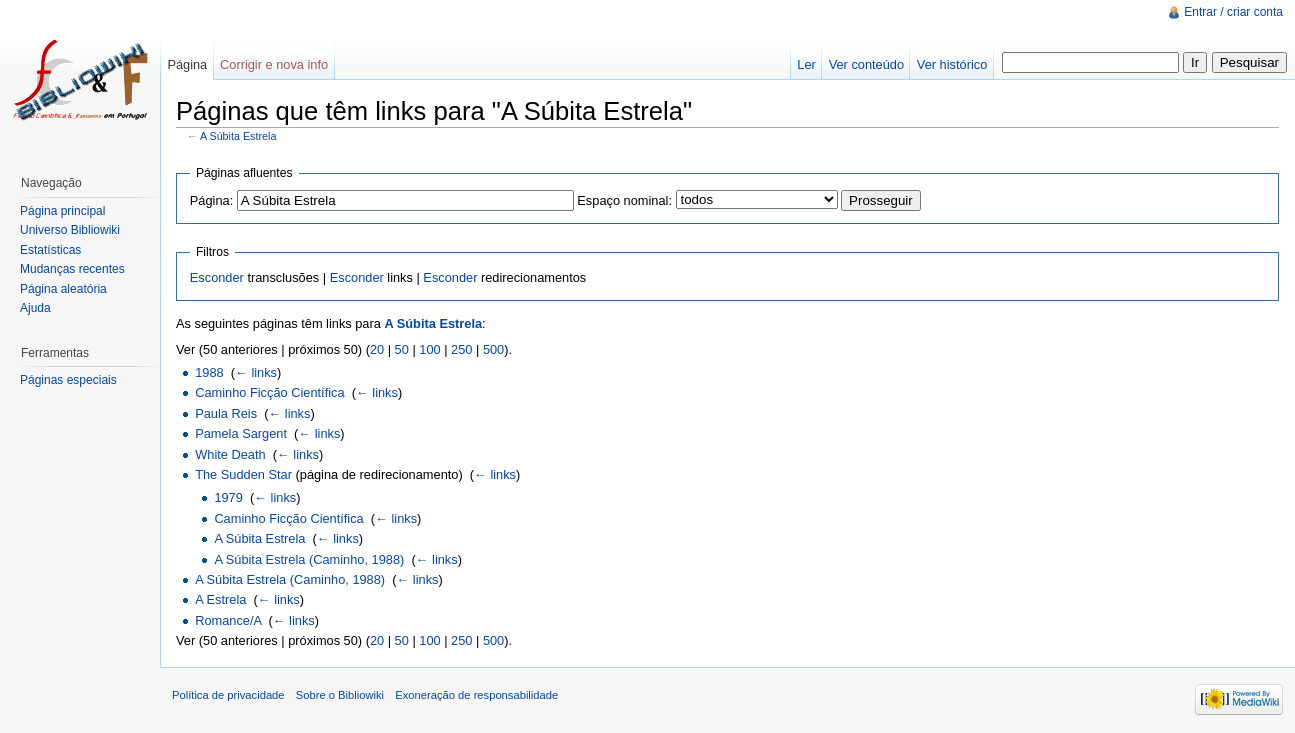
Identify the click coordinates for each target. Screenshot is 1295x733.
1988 (209, 372)
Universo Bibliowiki (70, 230)
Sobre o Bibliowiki (340, 695)
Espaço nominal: (624, 200)
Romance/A (228, 620)
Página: (211, 200)
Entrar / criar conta (1233, 12)
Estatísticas (50, 250)
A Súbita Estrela (238, 136)
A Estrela (220, 599)
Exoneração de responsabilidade (476, 695)
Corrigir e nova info (274, 64)
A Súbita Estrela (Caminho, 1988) (309, 559)
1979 (228, 497)
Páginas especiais (68, 380)
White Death (230, 454)
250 (461, 349)
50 (402, 349)
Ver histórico (952, 64)
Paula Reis (226, 413)
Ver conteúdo (866, 64)
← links (256, 372)
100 (429, 349)
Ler (806, 64)
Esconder (217, 277)
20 (377, 349)
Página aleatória (63, 289)
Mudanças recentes (72, 269)
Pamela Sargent (241, 433)
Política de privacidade (228, 695)
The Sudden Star (243, 474)
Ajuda (35, 308)
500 (493, 349)
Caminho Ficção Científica (269, 392)
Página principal (62, 211)
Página (187, 64)
